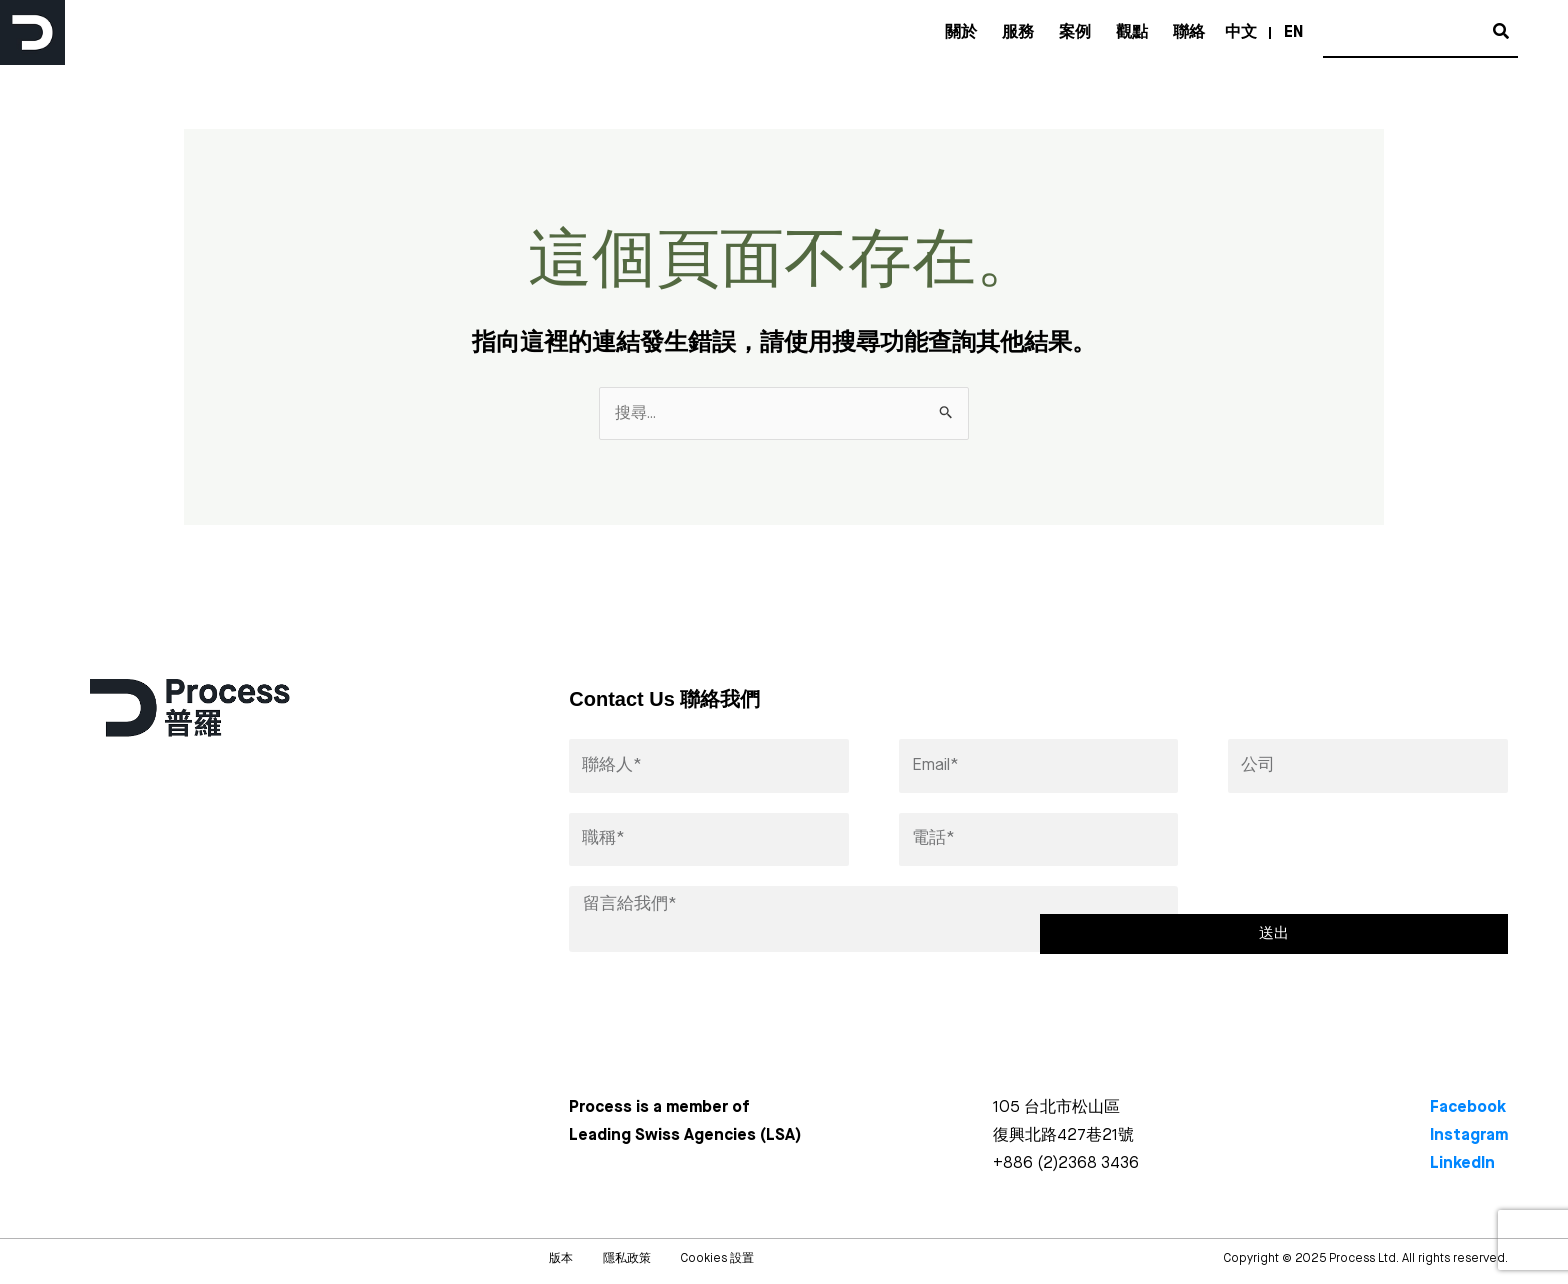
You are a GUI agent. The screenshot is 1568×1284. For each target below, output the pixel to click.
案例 (1075, 33)
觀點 (1132, 33)
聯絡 (1189, 33)
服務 (1018, 33)
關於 (961, 33)
